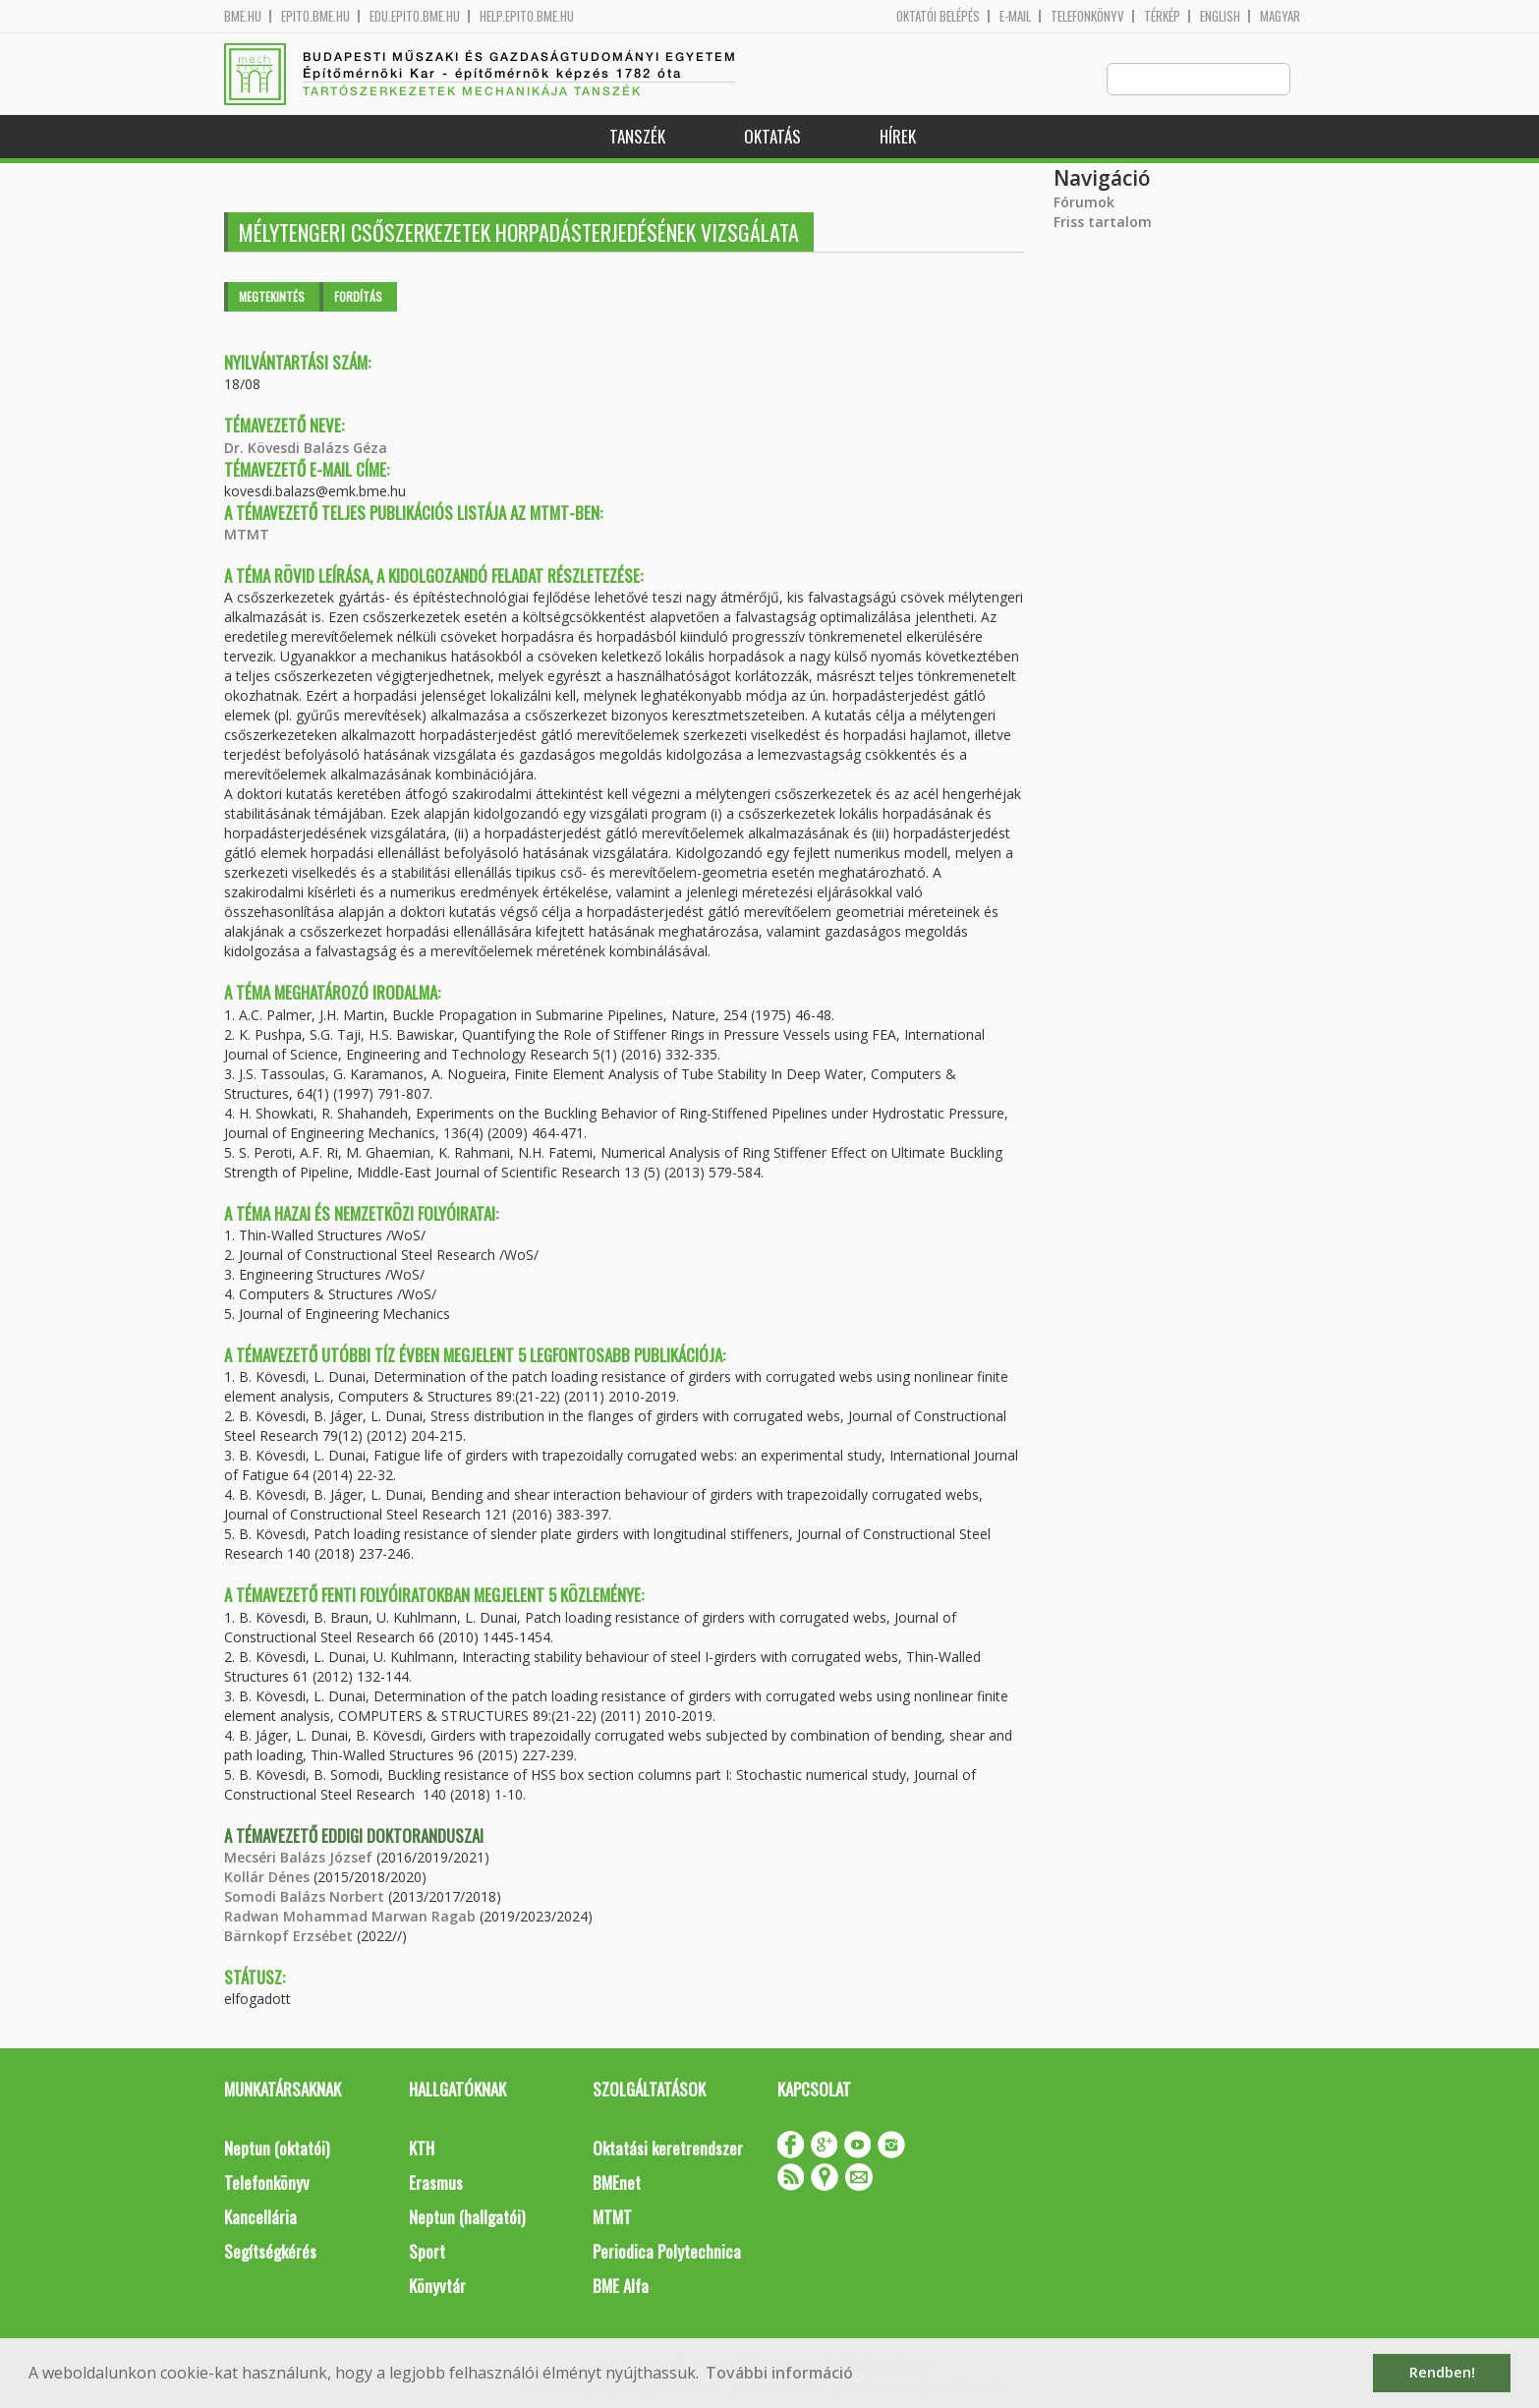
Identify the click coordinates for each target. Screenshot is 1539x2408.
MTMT (246, 535)
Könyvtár (437, 2286)
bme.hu (242, 16)
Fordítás (358, 297)
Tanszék (637, 137)
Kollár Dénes (267, 1877)
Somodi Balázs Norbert (304, 1897)
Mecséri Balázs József (298, 1858)
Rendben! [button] (1442, 2372)
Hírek (898, 137)
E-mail (1015, 16)
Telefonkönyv (1087, 16)
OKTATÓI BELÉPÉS (938, 16)
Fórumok (1084, 203)
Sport (427, 2252)
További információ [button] (779, 2372)
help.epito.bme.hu (527, 16)
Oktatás (772, 137)
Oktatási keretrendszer (668, 2149)
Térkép (1162, 16)
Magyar (1280, 16)
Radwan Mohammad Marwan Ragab (350, 1917)
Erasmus (436, 2183)
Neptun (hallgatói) (467, 2218)
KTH (421, 2149)
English (1220, 16)
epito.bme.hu (315, 16)
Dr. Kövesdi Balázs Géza (305, 448)
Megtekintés (272, 297)
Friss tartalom (1103, 222)
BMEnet (617, 2183)
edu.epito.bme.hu (415, 16)
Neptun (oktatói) (276, 2149)
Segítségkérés (270, 2252)
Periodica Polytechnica (667, 2252)
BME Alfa (621, 2286)
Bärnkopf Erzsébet (288, 1936)
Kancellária (260, 2218)
